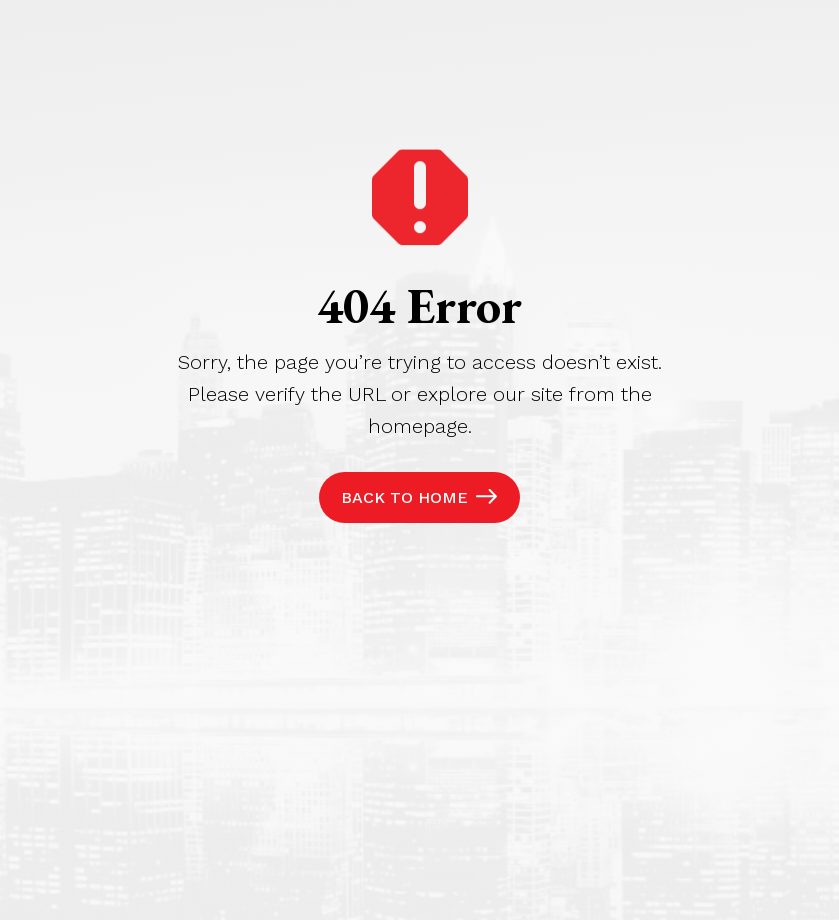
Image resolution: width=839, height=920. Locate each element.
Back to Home (404, 497)
